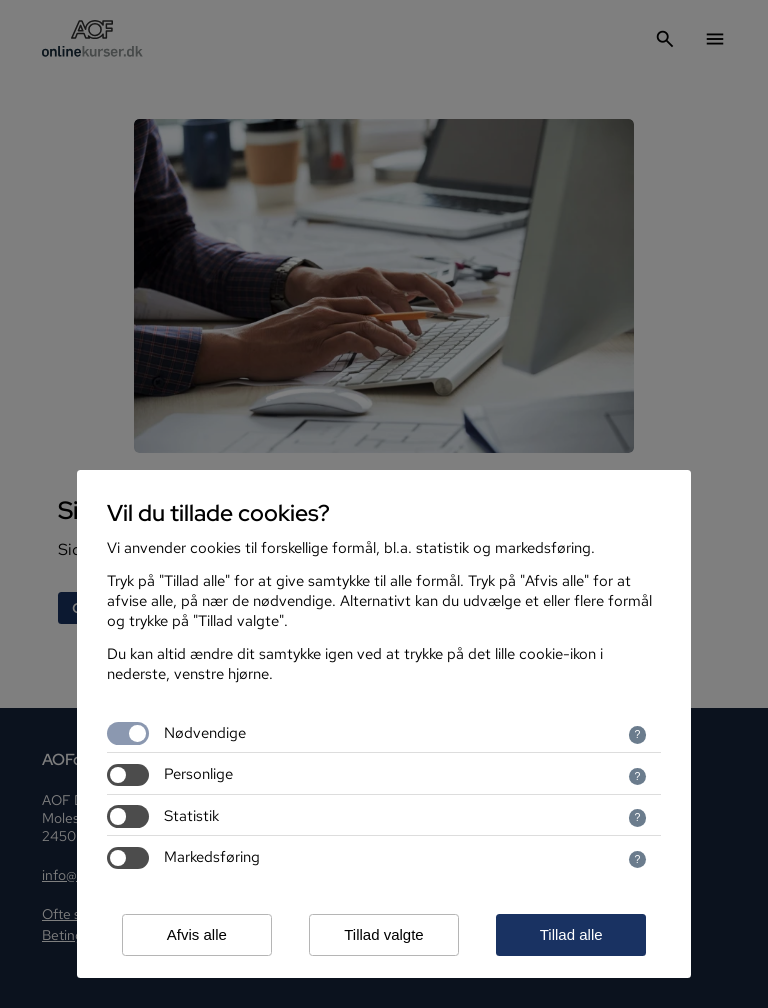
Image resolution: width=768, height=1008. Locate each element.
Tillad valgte (383, 934)
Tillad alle (571, 934)
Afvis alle (197, 934)
